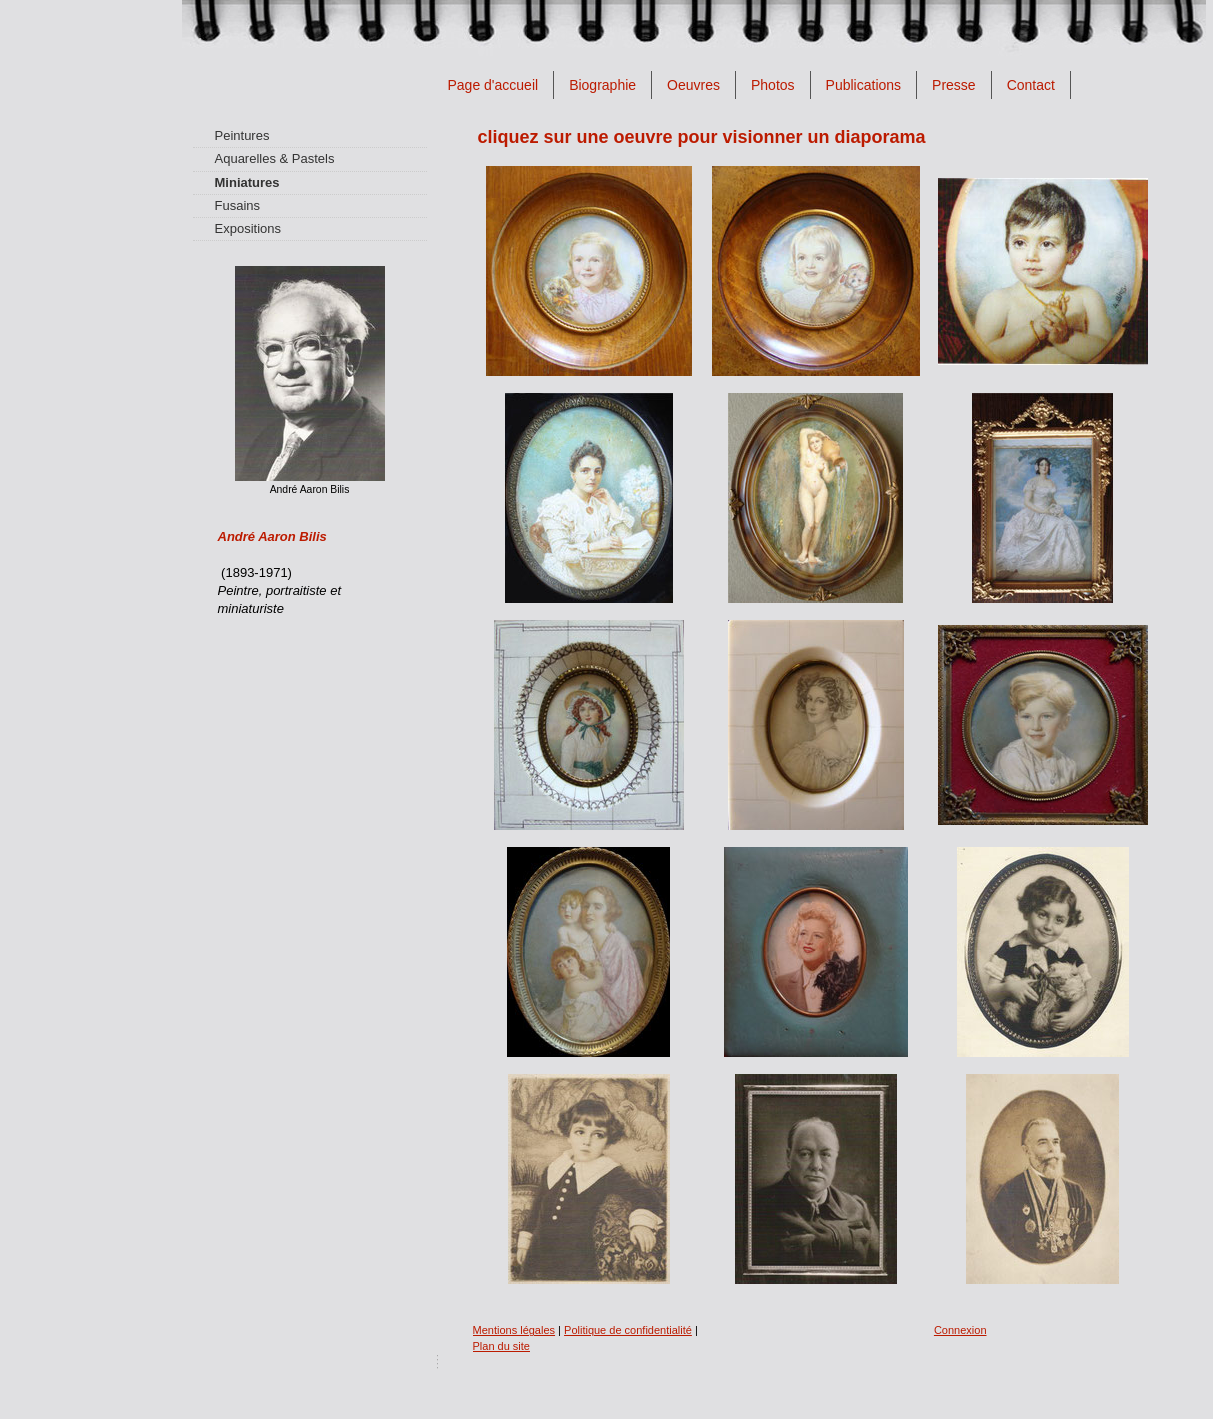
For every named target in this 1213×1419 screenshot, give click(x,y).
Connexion (960, 1330)
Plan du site (501, 1346)
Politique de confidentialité (628, 1330)
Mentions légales (514, 1330)
